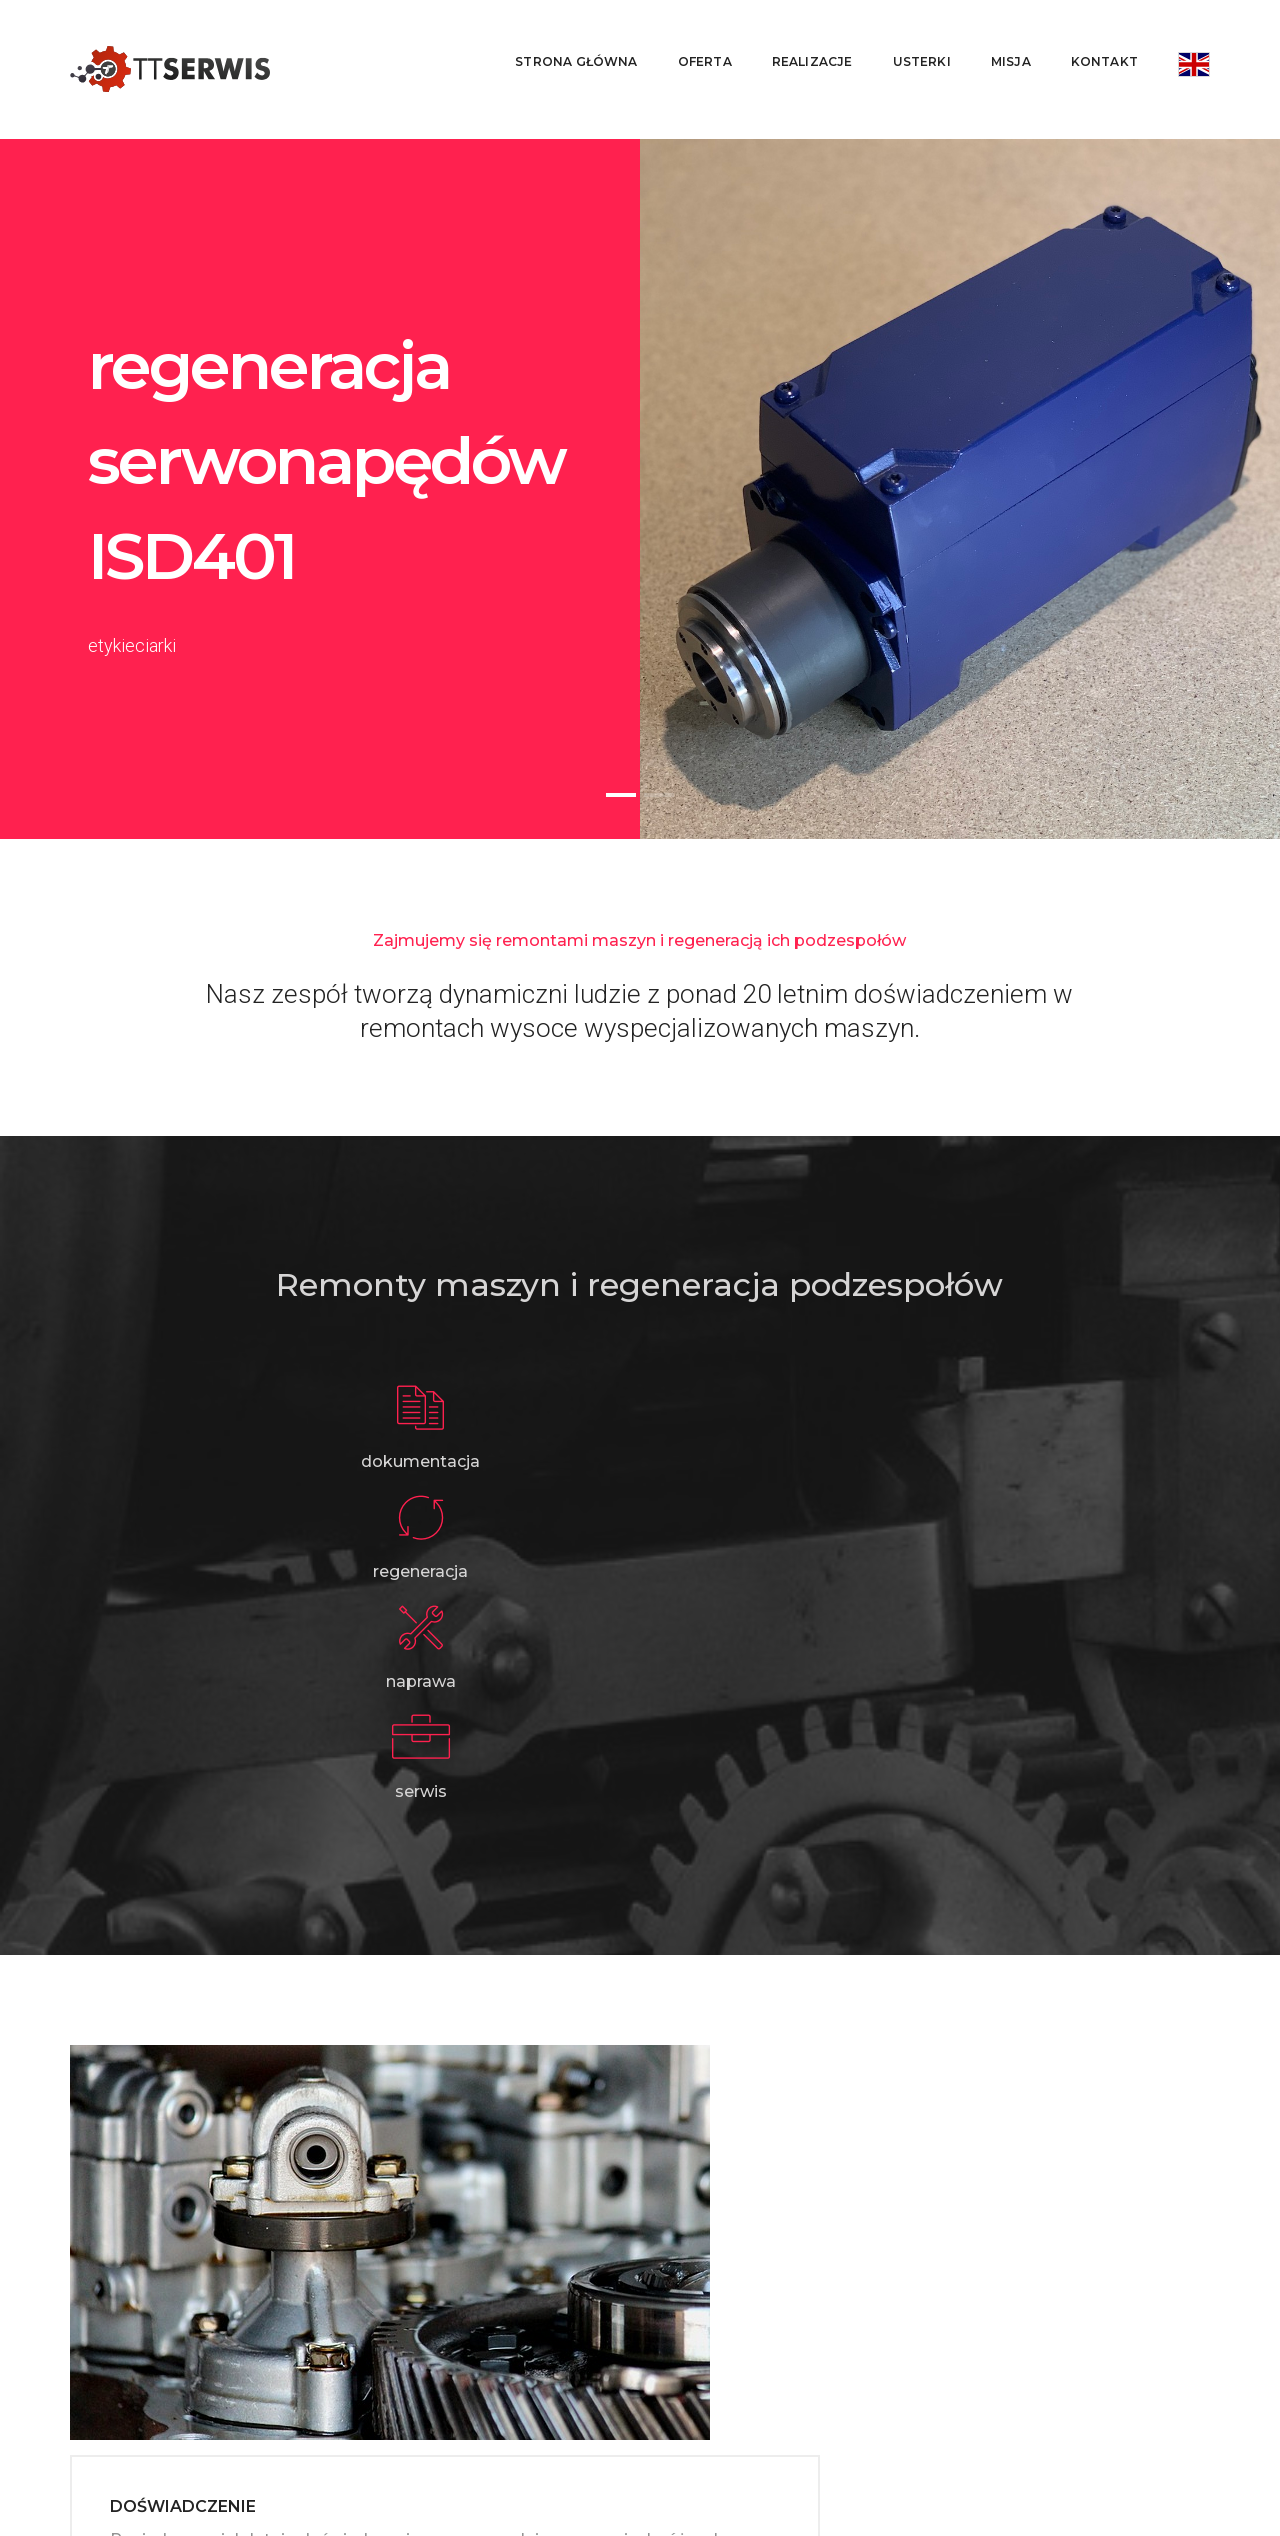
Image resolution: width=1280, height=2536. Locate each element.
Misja (996, 35)
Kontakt (1089, 35)
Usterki (907, 35)
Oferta (690, 35)
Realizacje (797, 35)
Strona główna (561, 35)
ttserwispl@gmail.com (250, 2401)
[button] (621, 743)
